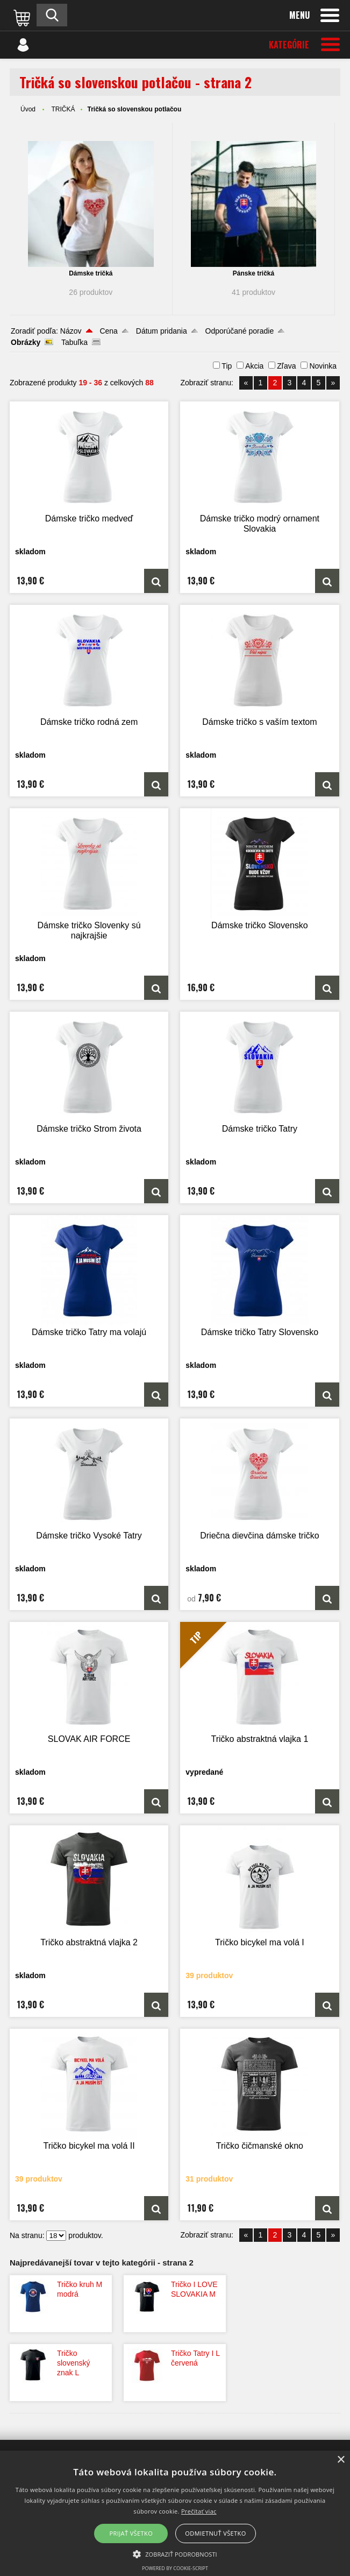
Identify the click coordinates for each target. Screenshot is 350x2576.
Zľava (286, 366)
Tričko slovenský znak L (73, 2363)
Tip (227, 366)
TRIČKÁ (63, 109)
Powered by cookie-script (175, 2568)
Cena (108, 331)
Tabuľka (74, 342)
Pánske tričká (253, 273)
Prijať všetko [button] (131, 2533)
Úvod (27, 109)
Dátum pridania (161, 331)
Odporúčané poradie (239, 331)
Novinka (323, 366)
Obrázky (25, 342)
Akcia (254, 366)
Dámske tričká (90, 273)
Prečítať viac (199, 2511)
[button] (175, 2553)
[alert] (175, 2513)
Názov (71, 331)
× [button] (341, 2460)
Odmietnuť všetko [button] (215, 2533)
